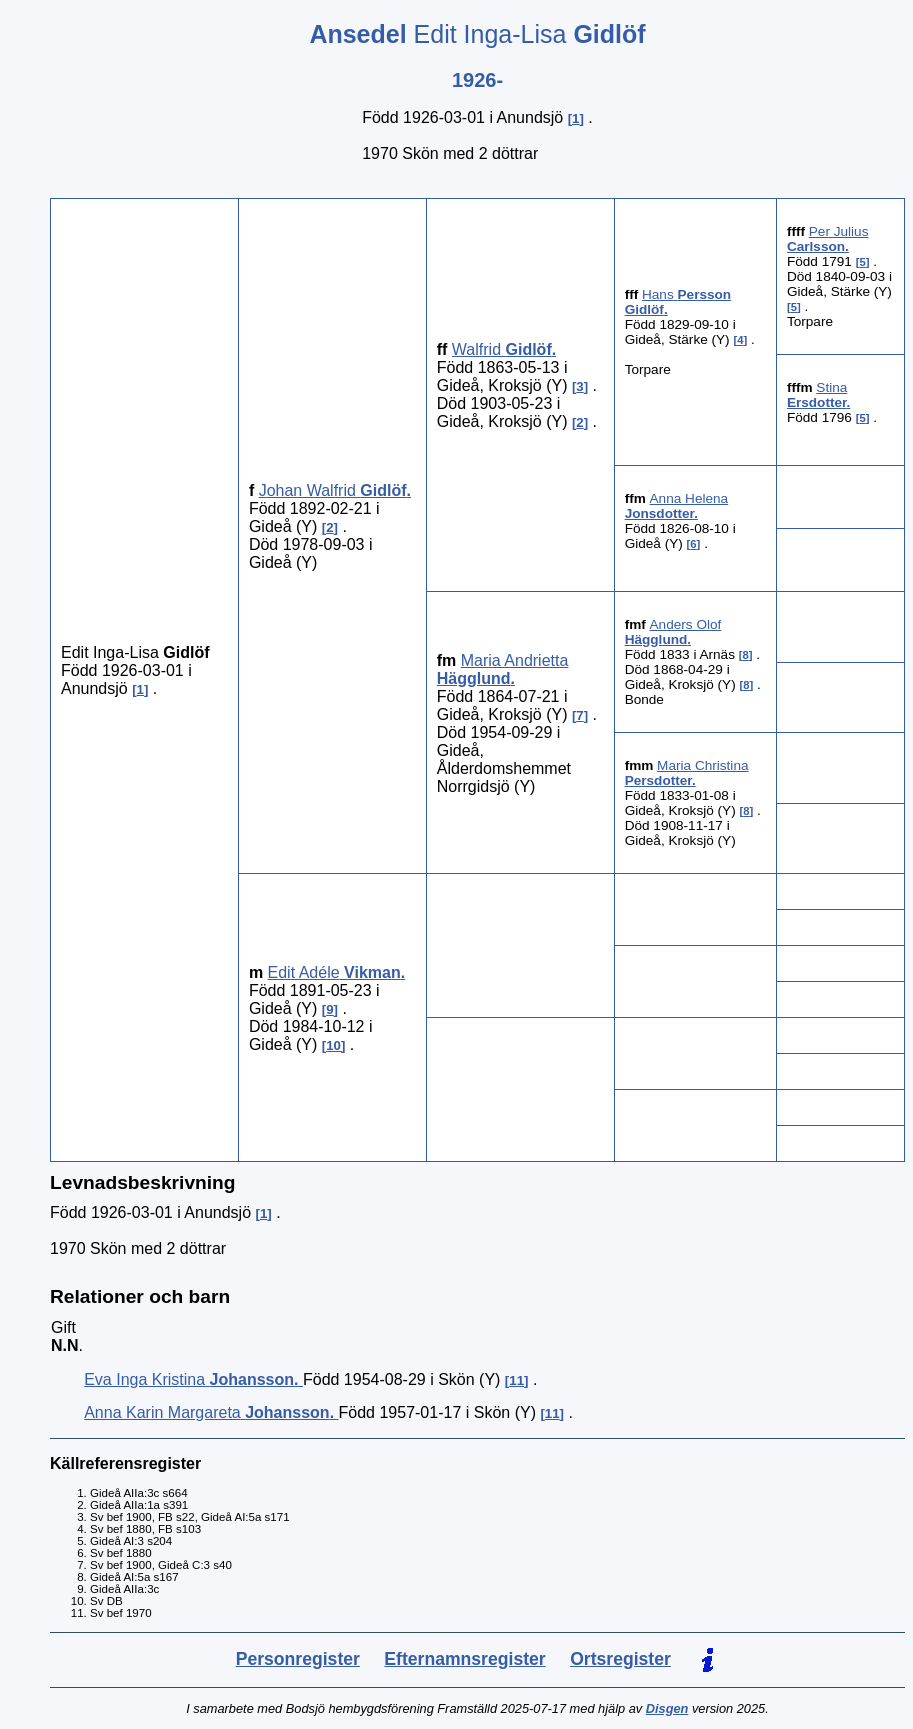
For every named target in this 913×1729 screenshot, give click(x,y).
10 (333, 1045)
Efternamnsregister (464, 1659)
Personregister (298, 1659)
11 (516, 1380)
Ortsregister (620, 1659)
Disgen (667, 1708)
